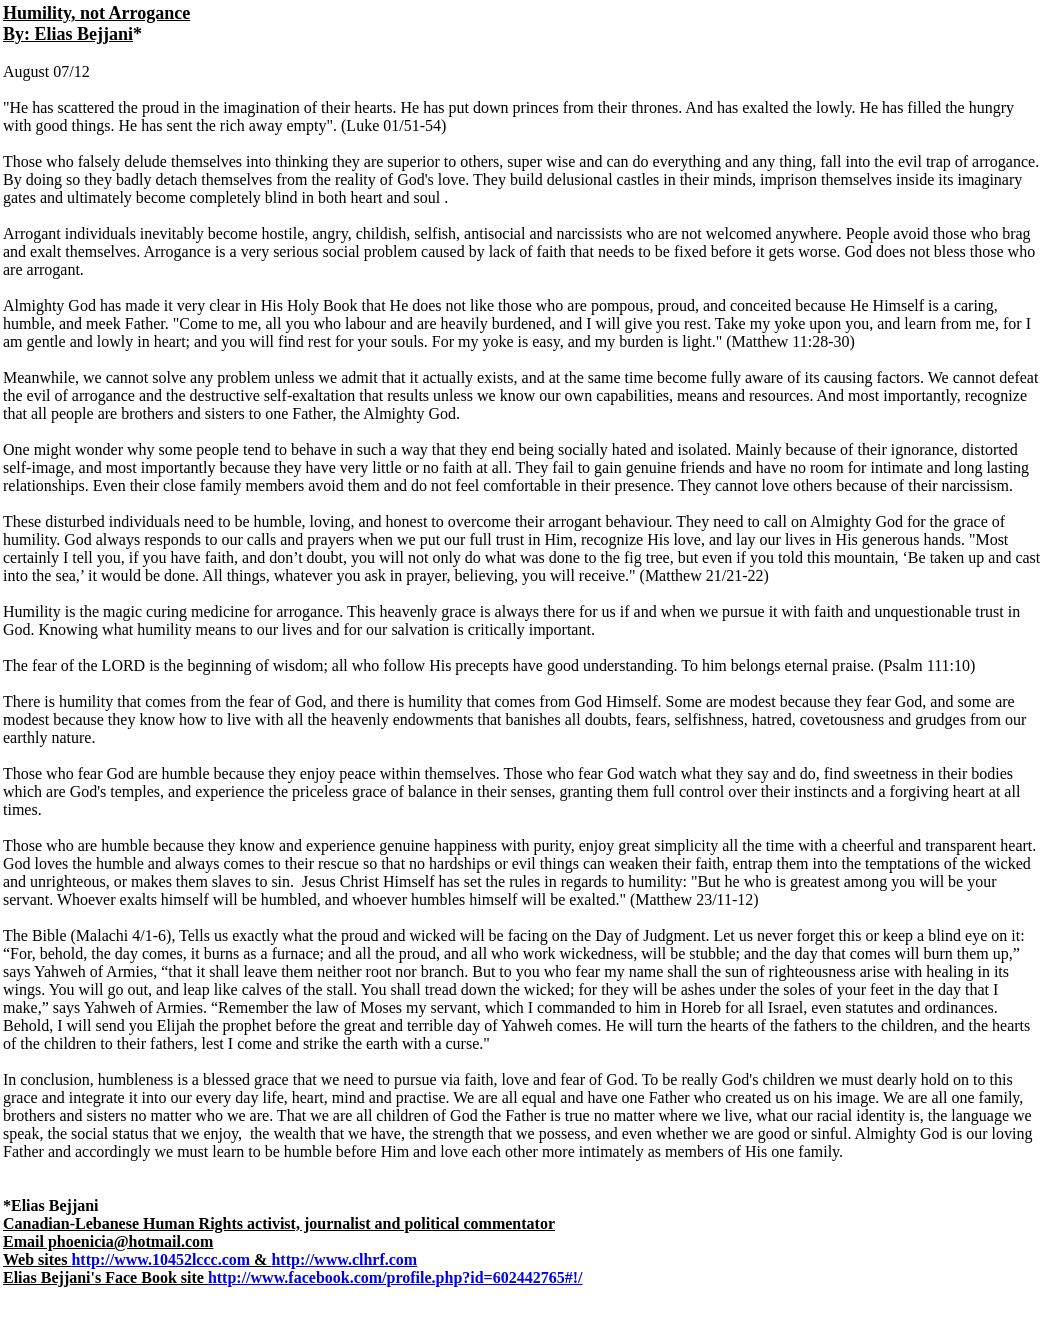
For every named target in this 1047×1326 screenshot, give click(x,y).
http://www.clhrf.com (344, 1259)
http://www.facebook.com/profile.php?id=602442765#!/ (395, 1277)
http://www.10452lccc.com (160, 1259)
